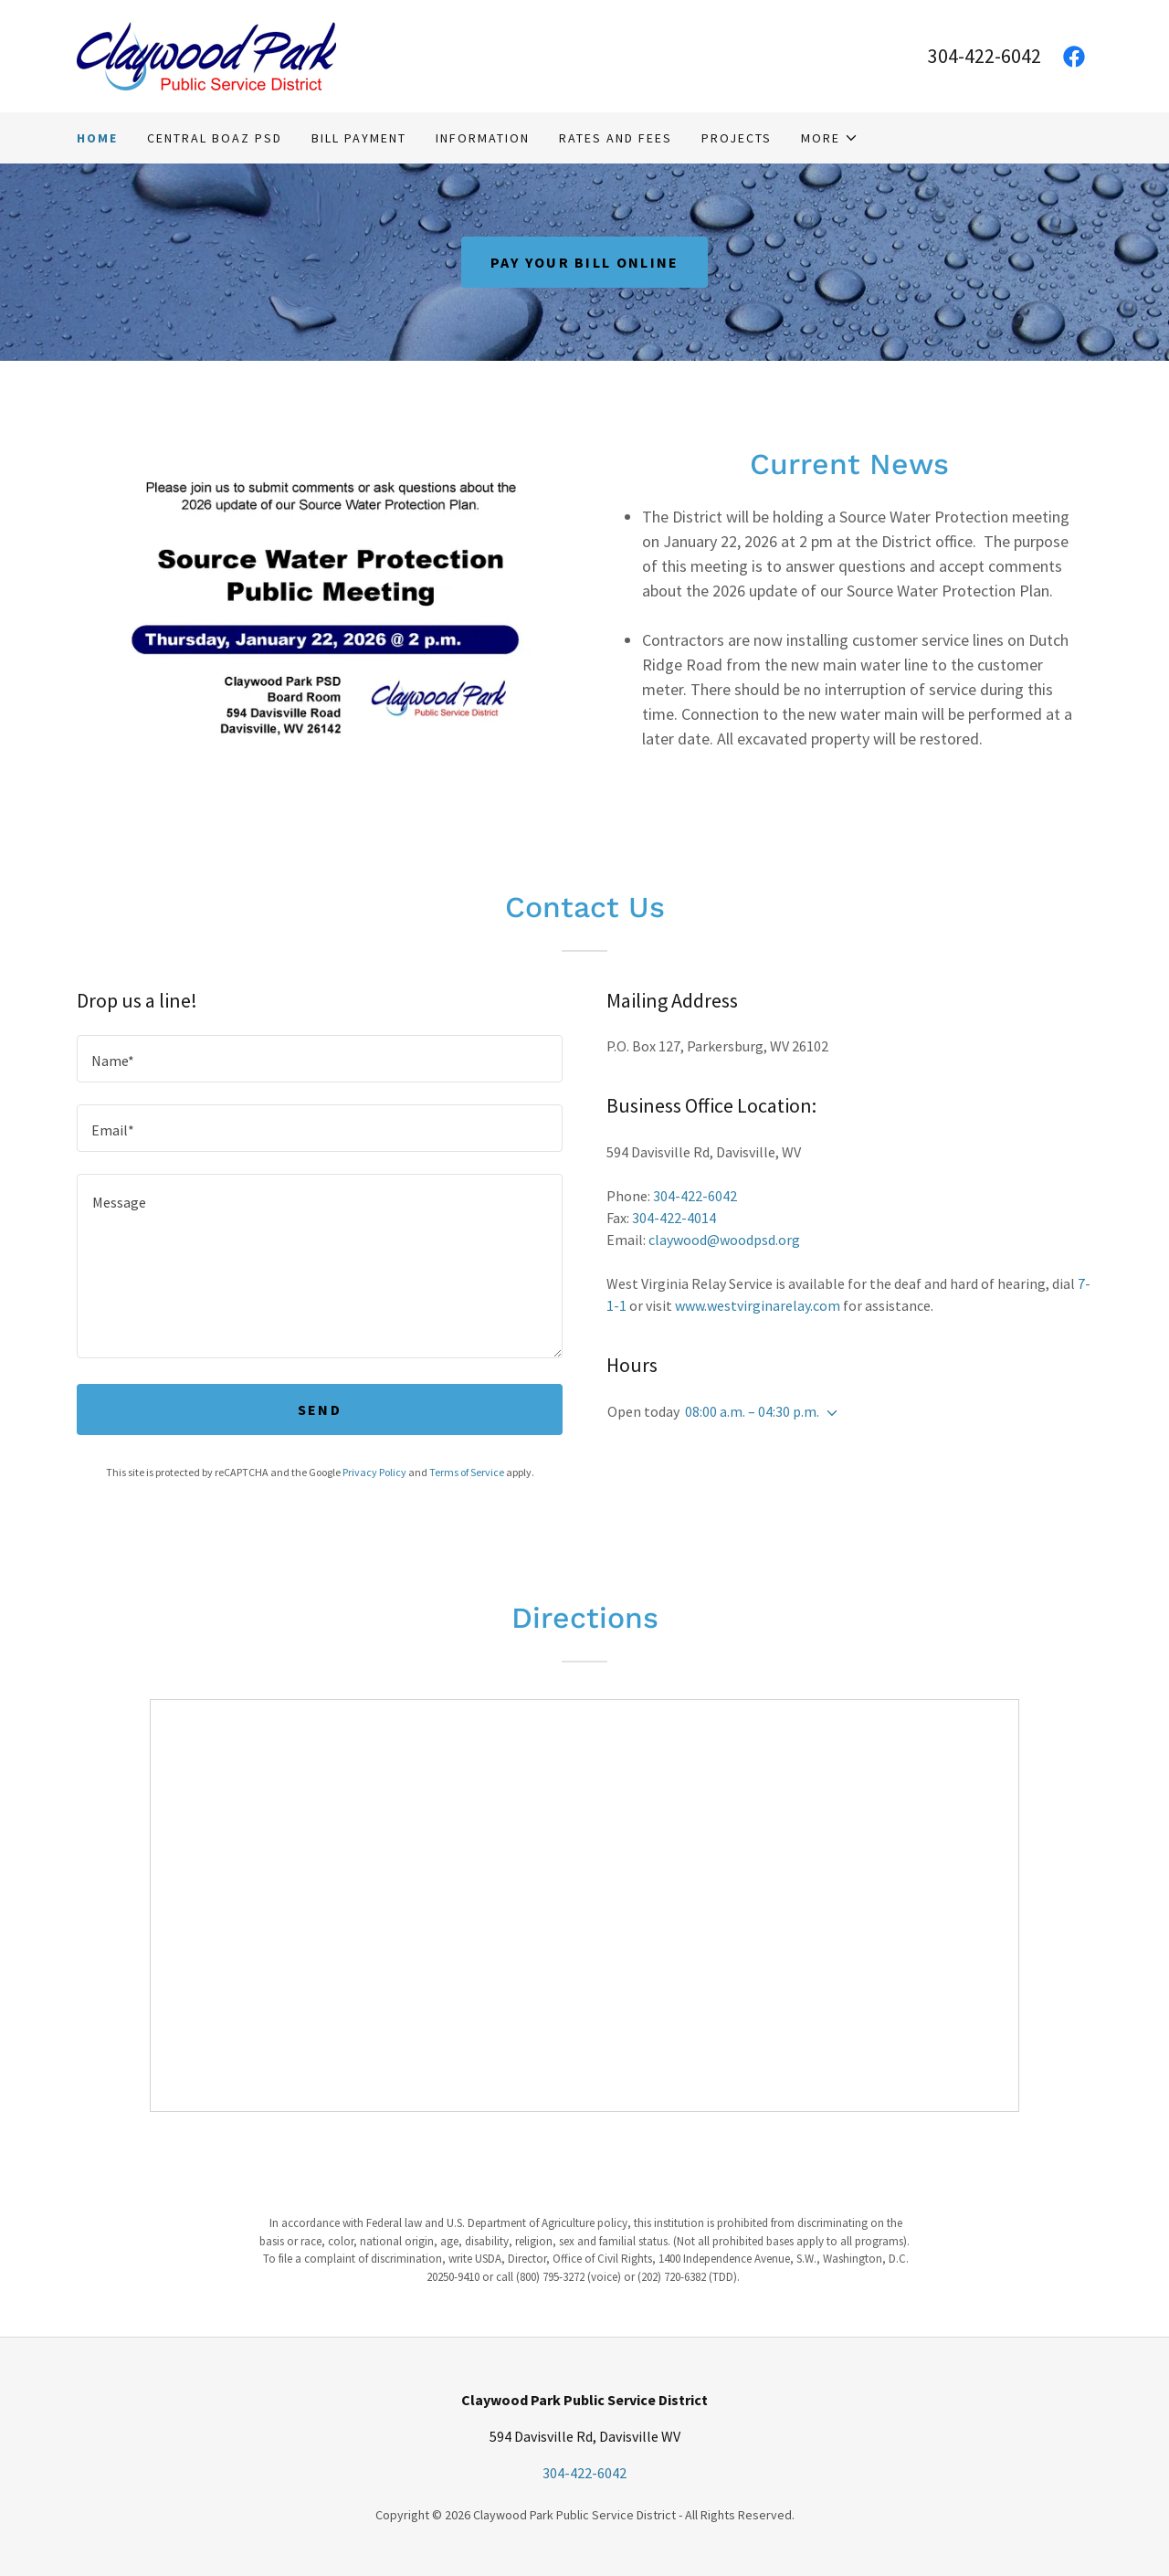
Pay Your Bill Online (584, 262)
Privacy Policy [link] (374, 1472)
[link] (206, 54)
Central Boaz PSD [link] (214, 138)
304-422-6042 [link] (984, 56)
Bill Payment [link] (358, 138)
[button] (829, 138)
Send (320, 1409)
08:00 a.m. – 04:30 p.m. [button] (752, 1411)
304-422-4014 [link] (674, 1218)
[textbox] (320, 1058)
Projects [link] (736, 138)
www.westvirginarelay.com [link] (757, 1305)
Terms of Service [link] (466, 1472)
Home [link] (97, 138)
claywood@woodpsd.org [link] (724, 1239)
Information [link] (483, 138)
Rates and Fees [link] (615, 138)
